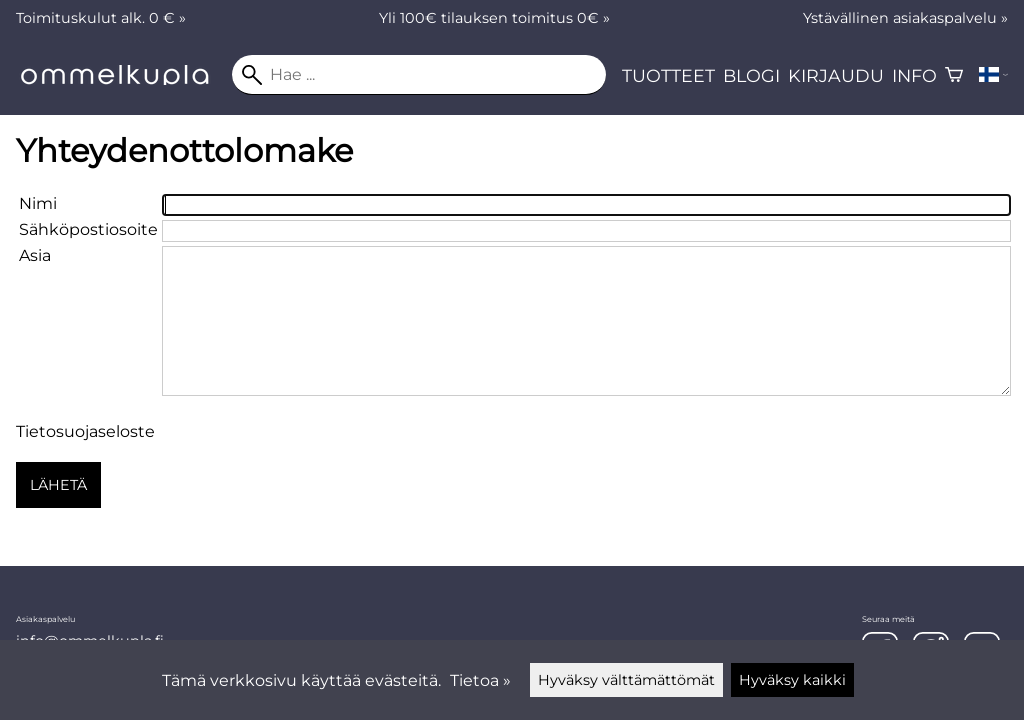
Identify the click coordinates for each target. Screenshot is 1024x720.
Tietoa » (480, 680)
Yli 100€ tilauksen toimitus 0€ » (494, 18)
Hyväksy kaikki (792, 680)
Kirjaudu (836, 75)
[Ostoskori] (954, 75)
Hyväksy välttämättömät (626, 680)
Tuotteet (668, 75)
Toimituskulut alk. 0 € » (101, 18)
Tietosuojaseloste (85, 431)
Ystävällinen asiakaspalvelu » (905, 18)
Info (914, 75)
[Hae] (419, 75)
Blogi (751, 75)
